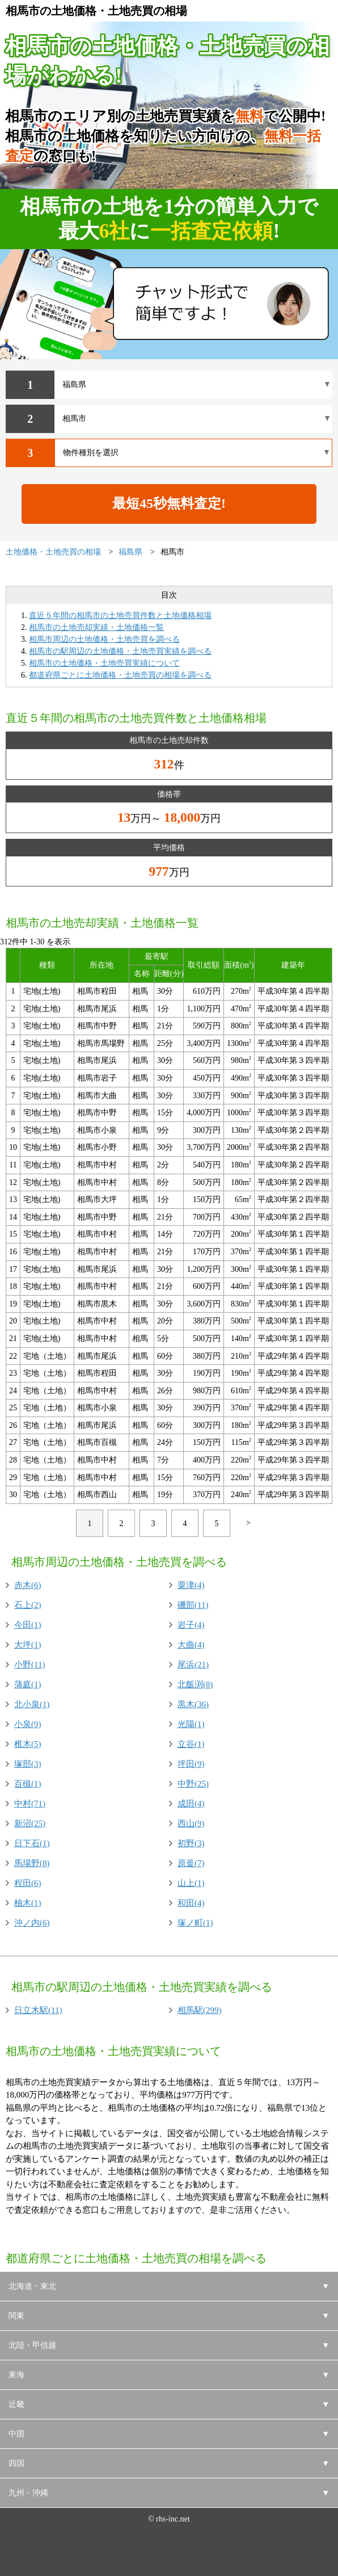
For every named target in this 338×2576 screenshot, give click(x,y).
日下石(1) (32, 1843)
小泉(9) (27, 1724)
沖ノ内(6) (32, 1922)
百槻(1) (27, 1783)
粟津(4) (191, 1585)
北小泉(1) (32, 1704)
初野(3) (191, 1843)
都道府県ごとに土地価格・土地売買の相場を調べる (120, 675)
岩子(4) (191, 1624)
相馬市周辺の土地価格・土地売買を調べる (104, 639)
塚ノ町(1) (195, 1922)
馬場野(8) (32, 1863)
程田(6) (27, 1883)
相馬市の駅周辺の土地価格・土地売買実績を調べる (120, 651)
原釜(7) (191, 1863)
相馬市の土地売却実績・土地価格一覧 (96, 627)
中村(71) (29, 1803)
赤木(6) (27, 1585)
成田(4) (191, 1803)
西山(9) (191, 1823)
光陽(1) (191, 1724)
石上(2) (27, 1605)
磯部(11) (193, 1605)
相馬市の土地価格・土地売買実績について (104, 663)
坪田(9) (191, 1763)
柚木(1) (27, 1902)
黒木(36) (193, 1704)
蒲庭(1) (27, 1684)
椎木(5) (27, 1744)
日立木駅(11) (38, 2010)
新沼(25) (29, 1823)
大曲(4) (191, 1644)
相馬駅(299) (200, 2010)
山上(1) (191, 1883)
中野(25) (193, 1783)
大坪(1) (27, 1644)
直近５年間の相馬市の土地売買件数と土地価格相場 (120, 615)
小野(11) (29, 1664)
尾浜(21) (193, 1664)
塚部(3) (27, 1763)
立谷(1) (191, 1744)
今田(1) (27, 1624)
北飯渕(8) (195, 1684)
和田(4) (191, 1902)
